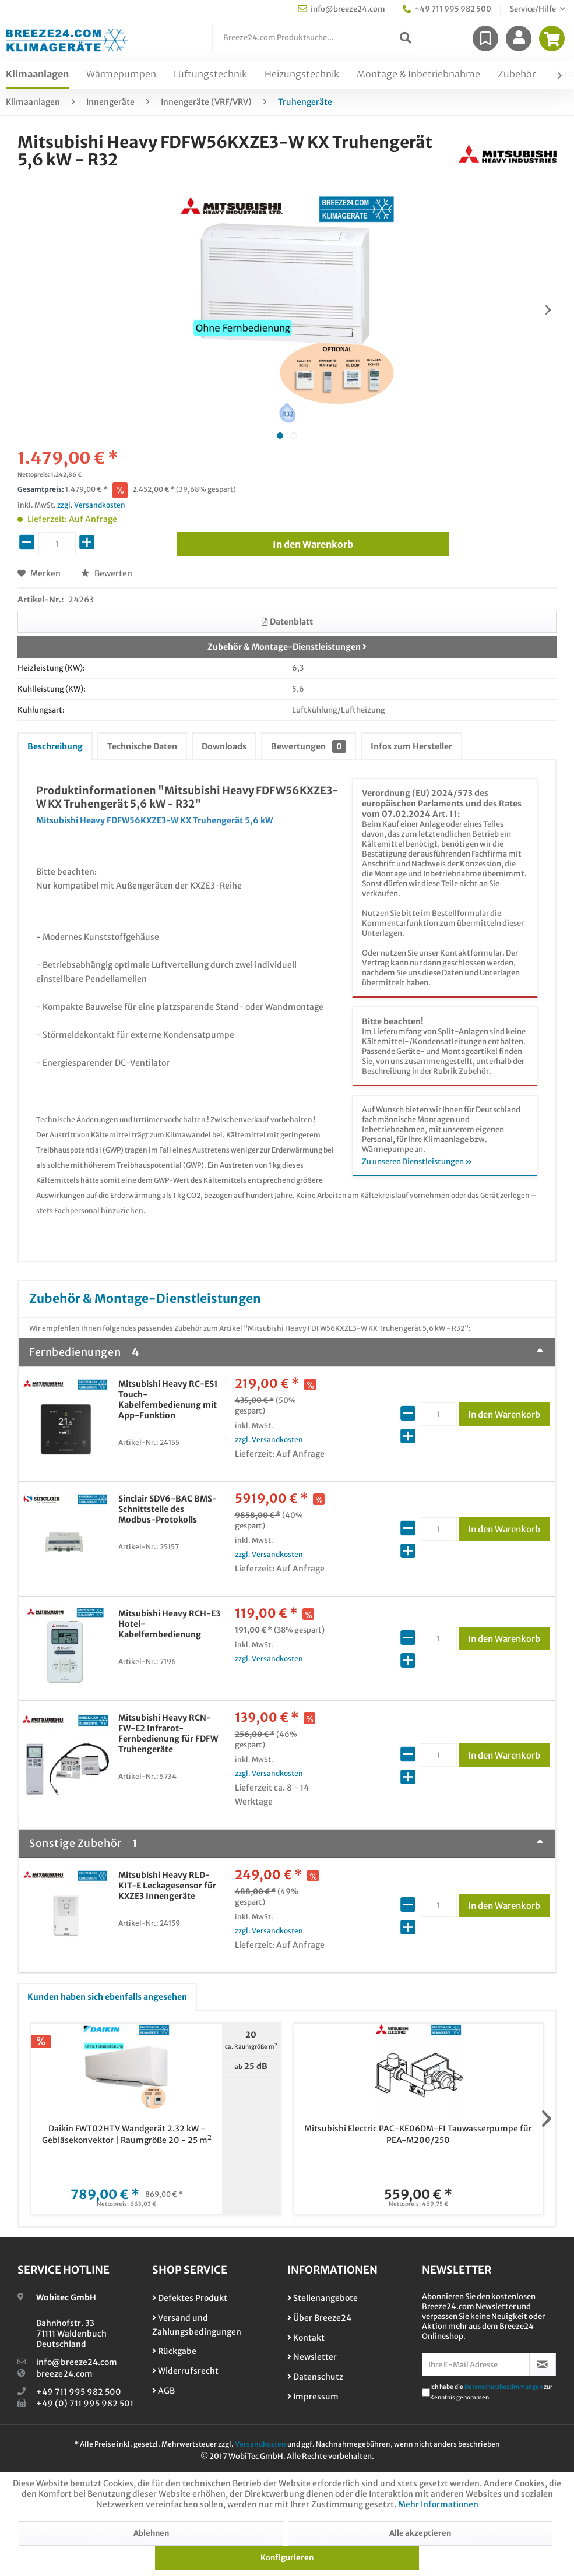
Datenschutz (315, 2376)
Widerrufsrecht (185, 2371)
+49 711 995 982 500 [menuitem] (447, 9)
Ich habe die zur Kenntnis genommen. (491, 2392)
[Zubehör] (517, 75)
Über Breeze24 (319, 2318)
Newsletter (312, 2357)
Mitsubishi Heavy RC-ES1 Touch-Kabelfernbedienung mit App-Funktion (168, 1400)
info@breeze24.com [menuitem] (341, 9)
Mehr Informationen (438, 2504)
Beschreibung (55, 746)
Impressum (313, 2396)
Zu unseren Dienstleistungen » (417, 1162)
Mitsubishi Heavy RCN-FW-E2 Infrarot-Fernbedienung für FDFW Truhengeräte (168, 1733)
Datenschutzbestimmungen (503, 2387)
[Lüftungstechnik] (210, 75)
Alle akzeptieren (420, 2533)
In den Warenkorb (509, 1412)
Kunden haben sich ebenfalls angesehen (107, 1997)
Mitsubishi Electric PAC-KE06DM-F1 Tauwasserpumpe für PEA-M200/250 (418, 2134)
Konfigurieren (287, 2558)
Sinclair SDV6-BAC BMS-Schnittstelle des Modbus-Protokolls (167, 1509)
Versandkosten (260, 2444)
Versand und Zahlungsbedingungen (196, 2325)
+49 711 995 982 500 (78, 2392)
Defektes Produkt (189, 2298)
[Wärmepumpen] (121, 75)
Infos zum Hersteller (411, 746)
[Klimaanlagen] (37, 75)
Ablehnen (151, 2533)
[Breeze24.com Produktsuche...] (314, 37)
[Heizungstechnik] (302, 75)
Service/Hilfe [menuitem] (533, 9)
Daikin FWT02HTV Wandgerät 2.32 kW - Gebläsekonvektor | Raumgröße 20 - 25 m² (127, 2134)
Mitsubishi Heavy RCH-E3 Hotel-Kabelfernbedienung (169, 1624)
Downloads (224, 746)
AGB (163, 2390)
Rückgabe (174, 2351)
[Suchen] (405, 37)
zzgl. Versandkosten (91, 505)
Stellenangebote (322, 2298)
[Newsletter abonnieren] (542, 2364)
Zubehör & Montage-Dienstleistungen (287, 647)
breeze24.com (64, 2374)
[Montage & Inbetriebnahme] (418, 75)
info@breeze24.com (76, 2362)
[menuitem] (314, 37)
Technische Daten (142, 746)
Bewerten (106, 573)
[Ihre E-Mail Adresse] (476, 2364)
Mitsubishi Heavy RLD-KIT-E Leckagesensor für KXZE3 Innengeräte (167, 1885)
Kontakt (306, 2337)
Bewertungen (308, 746)
